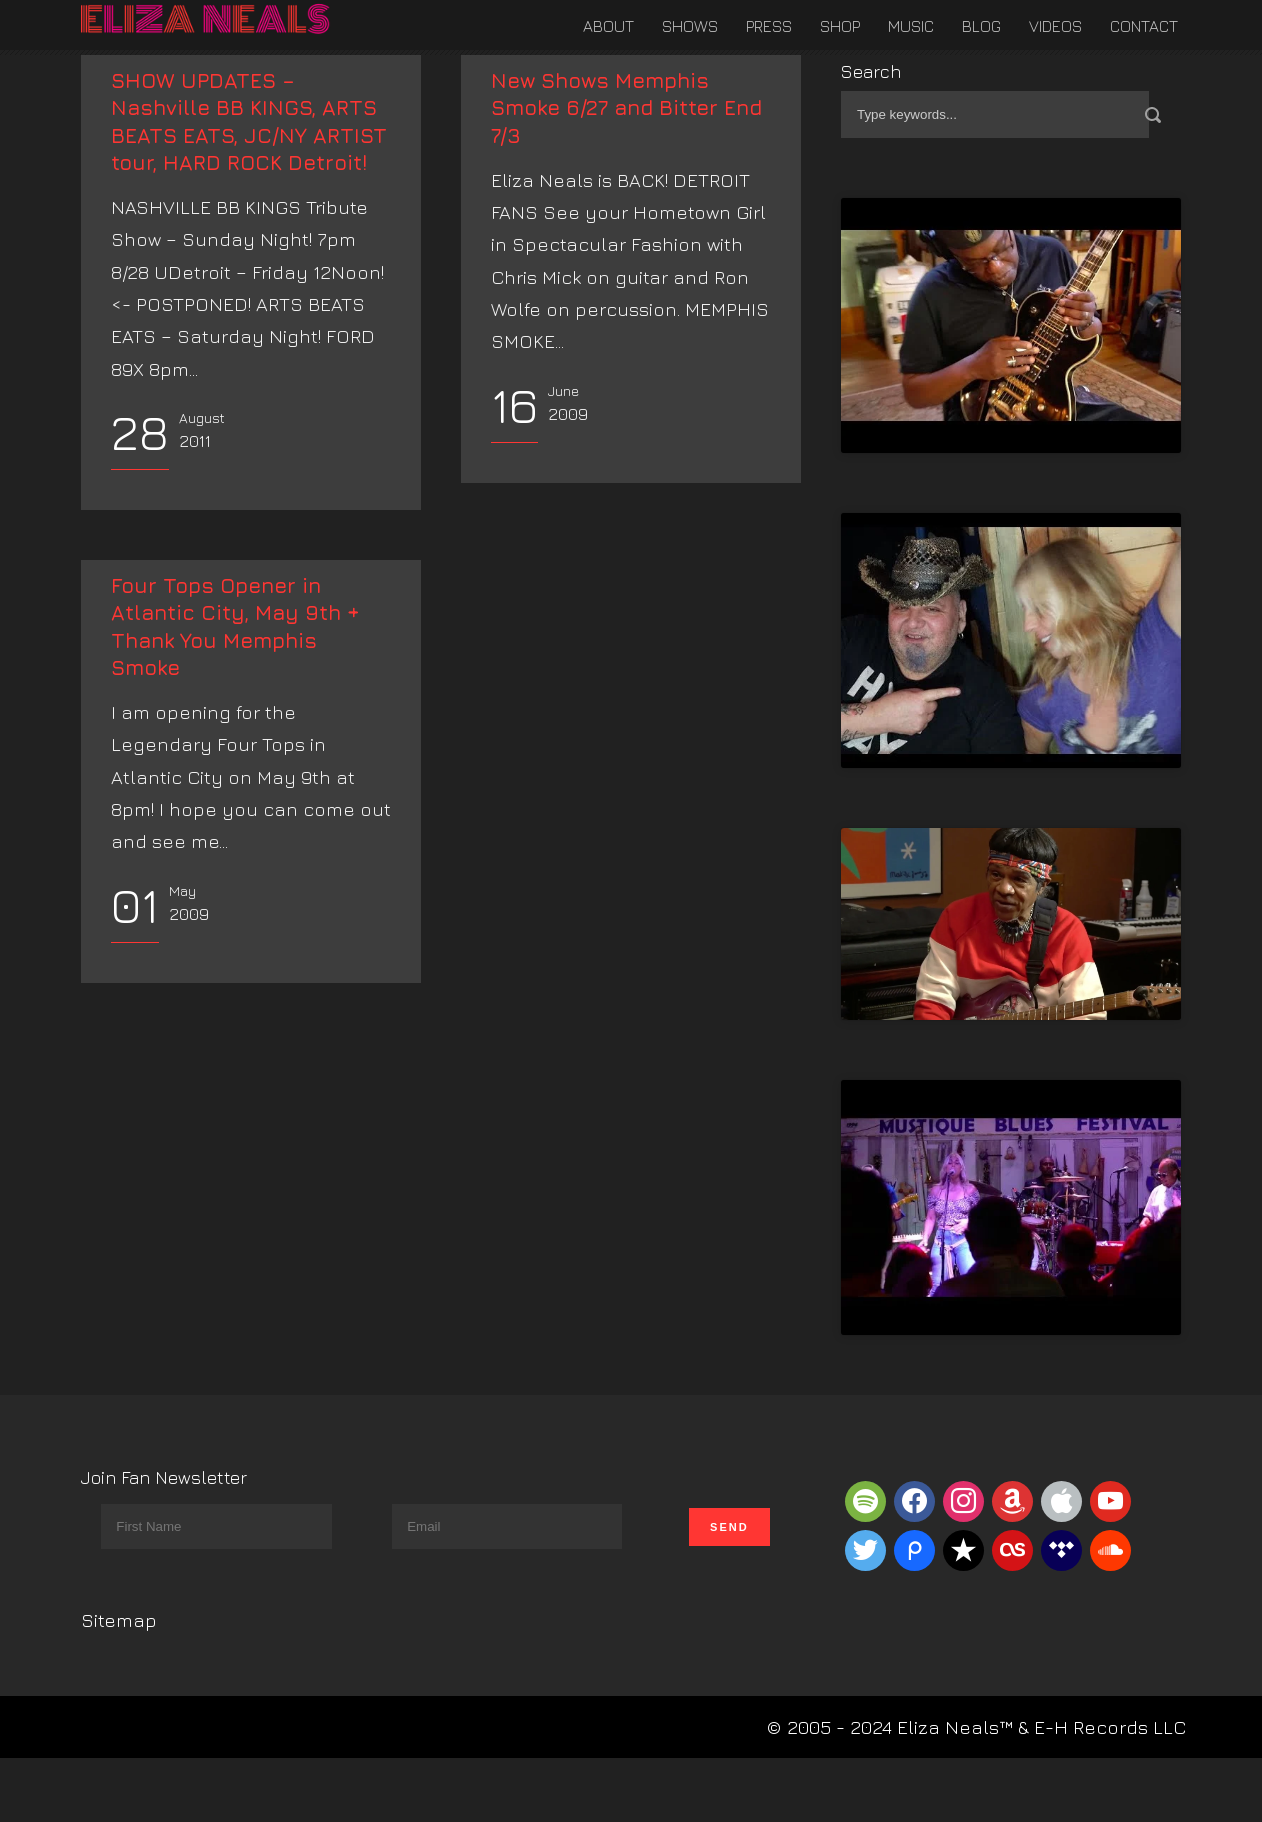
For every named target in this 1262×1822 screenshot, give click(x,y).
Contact (1144, 26)
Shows (690, 26)
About (608, 26)
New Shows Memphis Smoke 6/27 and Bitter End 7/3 (626, 108)
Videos (1055, 26)
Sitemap (119, 1620)
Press (769, 26)
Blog (981, 26)
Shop (840, 26)
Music (911, 26)
